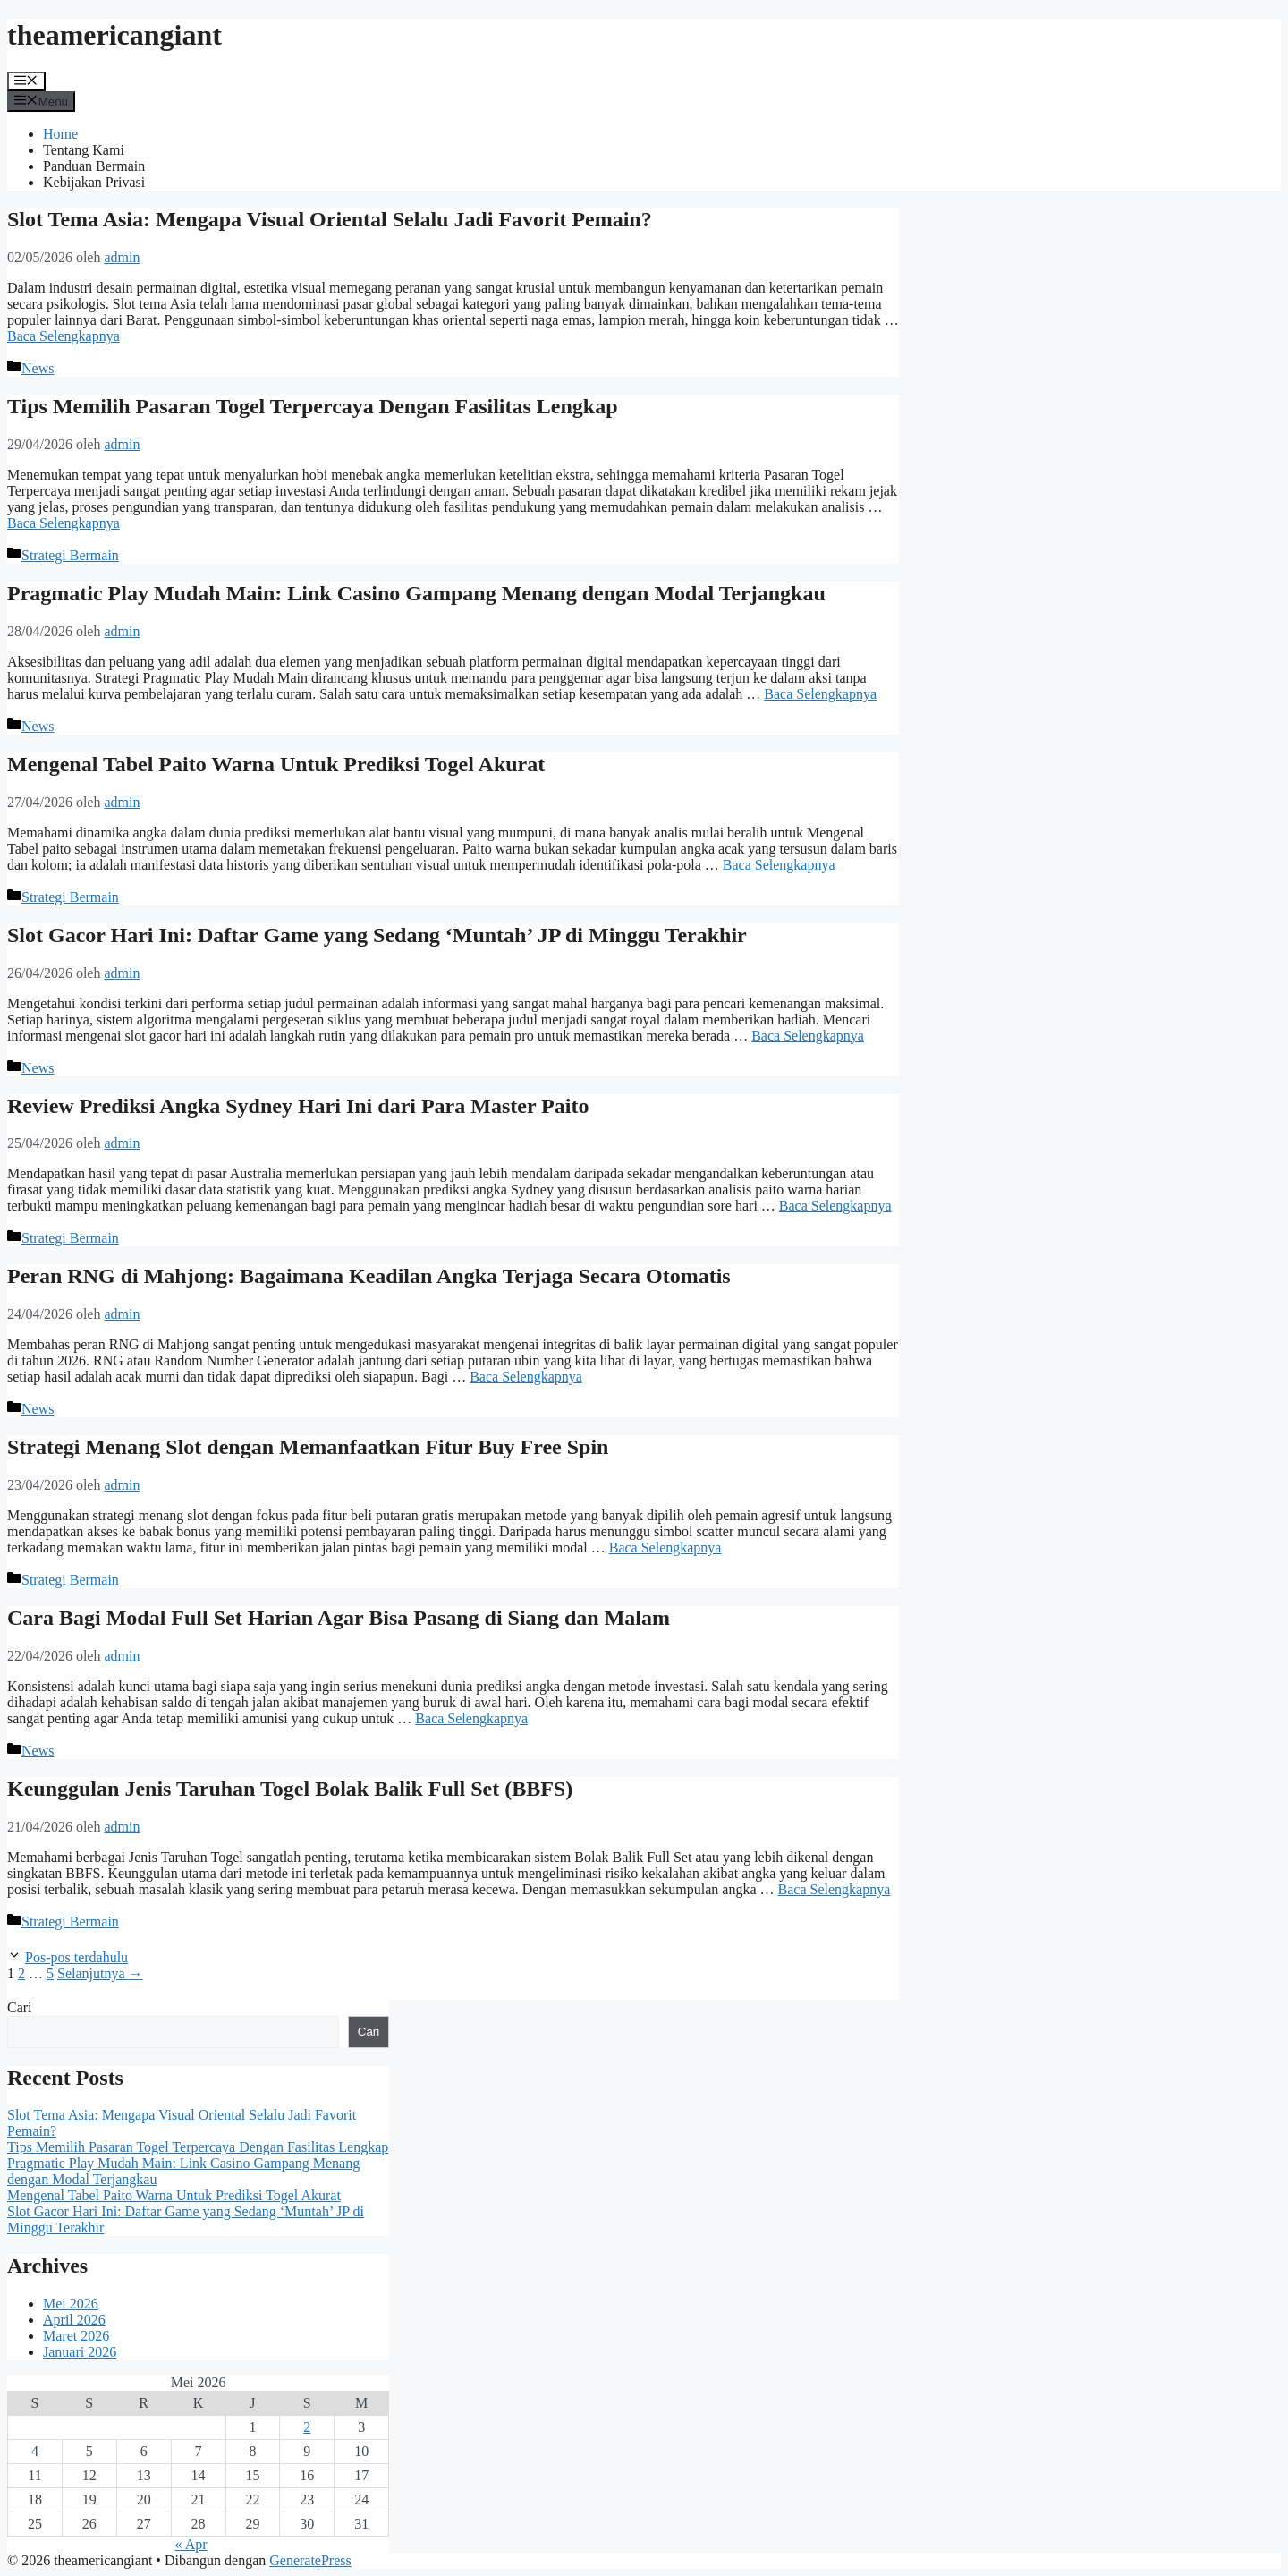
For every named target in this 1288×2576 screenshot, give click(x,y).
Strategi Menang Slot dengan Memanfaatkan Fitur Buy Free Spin (307, 1446)
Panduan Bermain (94, 166)
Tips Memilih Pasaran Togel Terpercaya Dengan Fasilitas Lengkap (312, 406)
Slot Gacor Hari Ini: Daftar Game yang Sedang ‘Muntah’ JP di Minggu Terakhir (377, 935)
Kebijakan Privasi (94, 182)
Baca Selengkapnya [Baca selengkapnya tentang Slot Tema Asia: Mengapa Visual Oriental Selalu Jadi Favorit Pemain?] (63, 336)
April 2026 (74, 2319)
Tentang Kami (83, 149)
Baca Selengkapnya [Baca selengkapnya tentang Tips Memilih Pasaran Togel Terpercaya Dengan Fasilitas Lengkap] (63, 523)
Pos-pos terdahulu (76, 1957)
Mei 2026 (70, 2303)
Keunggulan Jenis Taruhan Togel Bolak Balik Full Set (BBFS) (289, 1788)
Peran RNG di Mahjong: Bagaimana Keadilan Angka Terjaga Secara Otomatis (369, 1276)
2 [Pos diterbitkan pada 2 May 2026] (306, 2427)
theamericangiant (114, 35)
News (37, 368)
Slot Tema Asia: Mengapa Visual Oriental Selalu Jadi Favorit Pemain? (329, 219)
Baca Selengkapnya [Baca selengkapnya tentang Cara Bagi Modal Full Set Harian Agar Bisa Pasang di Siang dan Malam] (471, 1718)
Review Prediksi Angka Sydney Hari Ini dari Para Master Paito (298, 1106)
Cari (19, 2007)
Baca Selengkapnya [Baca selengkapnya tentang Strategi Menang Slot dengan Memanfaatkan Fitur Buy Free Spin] (665, 1547)
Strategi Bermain (70, 555)
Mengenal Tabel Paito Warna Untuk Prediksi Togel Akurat (276, 764)
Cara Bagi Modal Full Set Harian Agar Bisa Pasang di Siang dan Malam (338, 1617)
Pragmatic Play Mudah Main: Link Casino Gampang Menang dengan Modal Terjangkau (416, 593)
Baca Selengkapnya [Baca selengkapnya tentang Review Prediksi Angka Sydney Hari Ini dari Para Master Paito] (835, 1205)
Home (60, 133)
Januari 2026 (79, 2351)
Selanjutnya (100, 1973)
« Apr (191, 2544)
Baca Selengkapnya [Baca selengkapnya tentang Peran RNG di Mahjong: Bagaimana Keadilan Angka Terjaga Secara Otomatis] (526, 1376)
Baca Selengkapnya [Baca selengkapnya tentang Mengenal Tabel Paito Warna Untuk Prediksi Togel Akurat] (779, 864)
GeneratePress (310, 2560)
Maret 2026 (76, 2335)
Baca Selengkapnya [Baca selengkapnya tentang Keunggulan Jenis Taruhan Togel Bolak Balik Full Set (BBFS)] (834, 1889)
